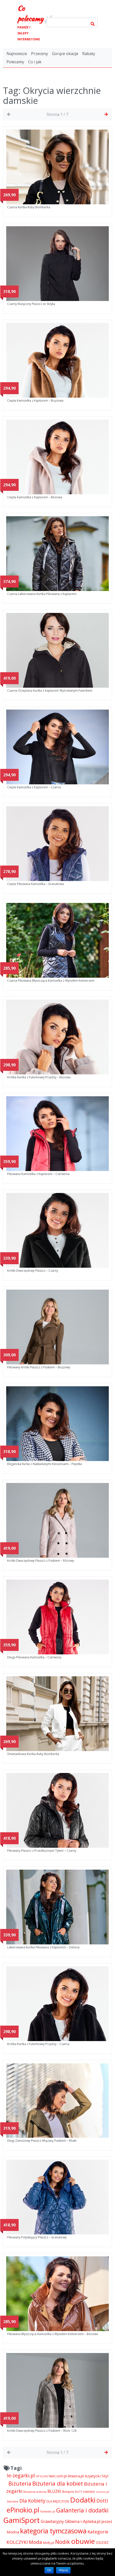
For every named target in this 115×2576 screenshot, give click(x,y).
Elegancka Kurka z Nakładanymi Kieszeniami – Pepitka (44, 1464)
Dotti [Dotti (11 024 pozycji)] (102, 2500)
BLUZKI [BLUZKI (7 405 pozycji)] (54, 2491)
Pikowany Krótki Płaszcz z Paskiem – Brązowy (38, 1367)
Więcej (63, 2570)
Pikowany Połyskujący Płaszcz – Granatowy (37, 2237)
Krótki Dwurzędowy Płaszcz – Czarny (32, 1270)
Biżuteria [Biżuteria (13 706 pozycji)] (19, 2483)
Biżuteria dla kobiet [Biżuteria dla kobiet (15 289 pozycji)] (57, 2483)
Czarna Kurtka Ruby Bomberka (28, 207)
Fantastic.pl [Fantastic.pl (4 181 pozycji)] (47, 2511)
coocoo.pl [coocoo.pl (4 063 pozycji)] (102, 2492)
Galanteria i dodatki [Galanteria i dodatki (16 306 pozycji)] (82, 2510)
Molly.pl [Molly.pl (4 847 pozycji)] (48, 2543)
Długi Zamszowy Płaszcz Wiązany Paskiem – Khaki (42, 2140)
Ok (49, 2570)
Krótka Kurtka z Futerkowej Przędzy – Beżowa (39, 1077)
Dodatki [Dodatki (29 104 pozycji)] (82, 2499)
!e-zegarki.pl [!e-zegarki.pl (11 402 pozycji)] (21, 2475)
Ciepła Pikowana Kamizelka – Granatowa (35, 884)
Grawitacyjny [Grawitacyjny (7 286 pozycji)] (52, 2521)
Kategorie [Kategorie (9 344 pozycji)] (97, 2532)
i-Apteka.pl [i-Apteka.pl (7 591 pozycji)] (90, 2521)
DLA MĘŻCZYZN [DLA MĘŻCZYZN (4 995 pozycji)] (57, 2501)
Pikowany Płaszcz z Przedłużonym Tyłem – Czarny (41, 1850)
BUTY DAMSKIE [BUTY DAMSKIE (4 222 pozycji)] (85, 2492)
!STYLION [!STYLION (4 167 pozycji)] (42, 2476)
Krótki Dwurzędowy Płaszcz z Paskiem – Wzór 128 (42, 2431)
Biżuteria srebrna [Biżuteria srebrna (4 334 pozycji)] (34, 2492)
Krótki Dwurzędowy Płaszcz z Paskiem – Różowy (40, 1560)
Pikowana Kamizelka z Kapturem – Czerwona (38, 1174)
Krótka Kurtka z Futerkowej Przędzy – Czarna (38, 2044)
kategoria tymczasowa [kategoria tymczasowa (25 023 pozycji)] (53, 2530)
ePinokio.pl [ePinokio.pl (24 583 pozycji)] (23, 2509)
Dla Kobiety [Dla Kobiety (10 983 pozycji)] (32, 2500)
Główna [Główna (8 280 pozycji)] (72, 2521)
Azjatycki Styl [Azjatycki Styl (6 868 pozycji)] (96, 2475)
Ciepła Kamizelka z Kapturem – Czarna (34, 787)
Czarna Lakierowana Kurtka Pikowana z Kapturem (42, 594)
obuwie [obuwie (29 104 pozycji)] (83, 2541)
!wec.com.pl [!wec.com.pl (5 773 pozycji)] (58, 2476)
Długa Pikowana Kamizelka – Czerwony (34, 1657)
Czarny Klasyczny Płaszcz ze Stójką (31, 304)
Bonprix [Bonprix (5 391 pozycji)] (68, 2491)
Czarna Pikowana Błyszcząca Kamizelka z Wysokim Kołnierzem (50, 980)
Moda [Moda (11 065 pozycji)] (35, 2542)
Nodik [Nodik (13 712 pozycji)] (62, 2541)
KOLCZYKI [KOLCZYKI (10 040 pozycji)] (17, 2542)
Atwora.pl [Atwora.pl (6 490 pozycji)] (76, 2475)
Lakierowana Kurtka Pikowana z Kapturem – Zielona (43, 1947)
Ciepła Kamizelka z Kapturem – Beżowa (34, 497)
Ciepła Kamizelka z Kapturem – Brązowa (35, 400)
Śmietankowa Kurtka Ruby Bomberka (33, 1754)
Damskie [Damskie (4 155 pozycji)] (12, 2501)
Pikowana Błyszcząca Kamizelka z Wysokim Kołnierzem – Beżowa (52, 2334)
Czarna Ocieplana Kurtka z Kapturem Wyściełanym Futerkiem (49, 690)
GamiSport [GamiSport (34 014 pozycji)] (21, 2520)
